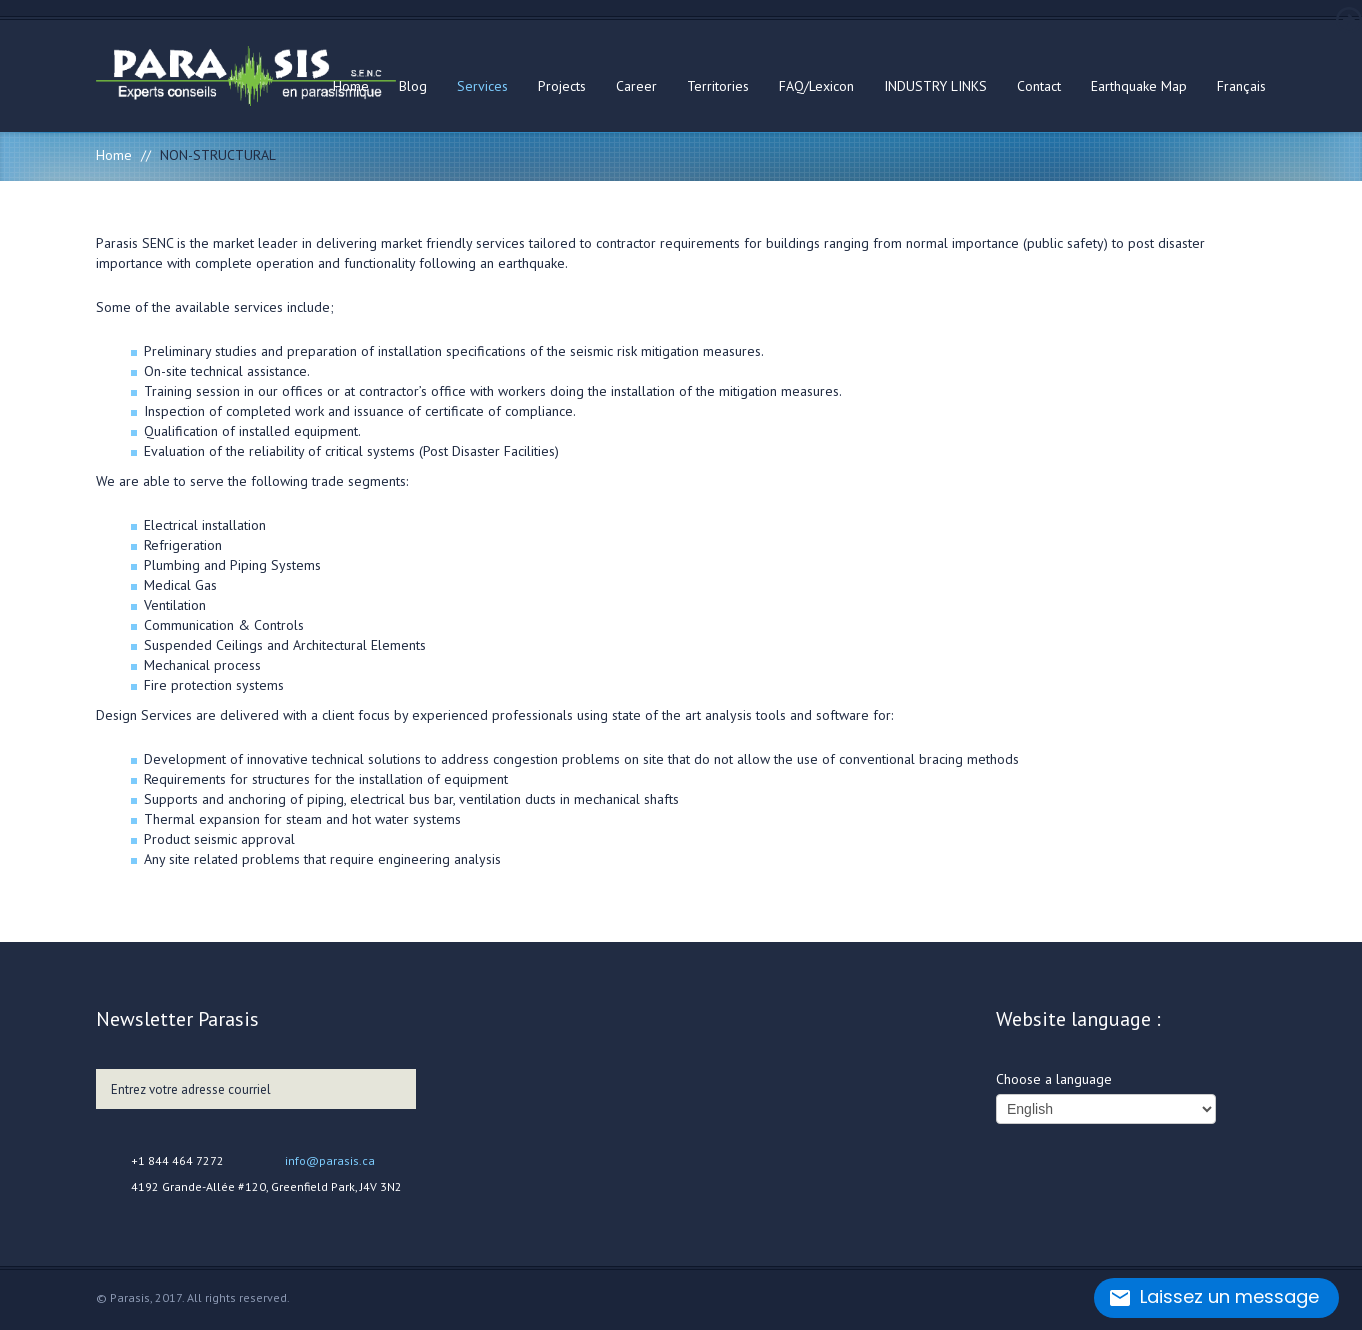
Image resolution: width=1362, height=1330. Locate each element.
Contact (1039, 86)
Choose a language (1054, 1079)
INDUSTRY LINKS (935, 86)
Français (1241, 86)
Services (482, 86)
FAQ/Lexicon (816, 86)
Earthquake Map (1139, 86)
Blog (413, 86)
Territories (718, 86)
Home (351, 86)
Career (636, 86)
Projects (562, 86)
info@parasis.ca (330, 1160)
